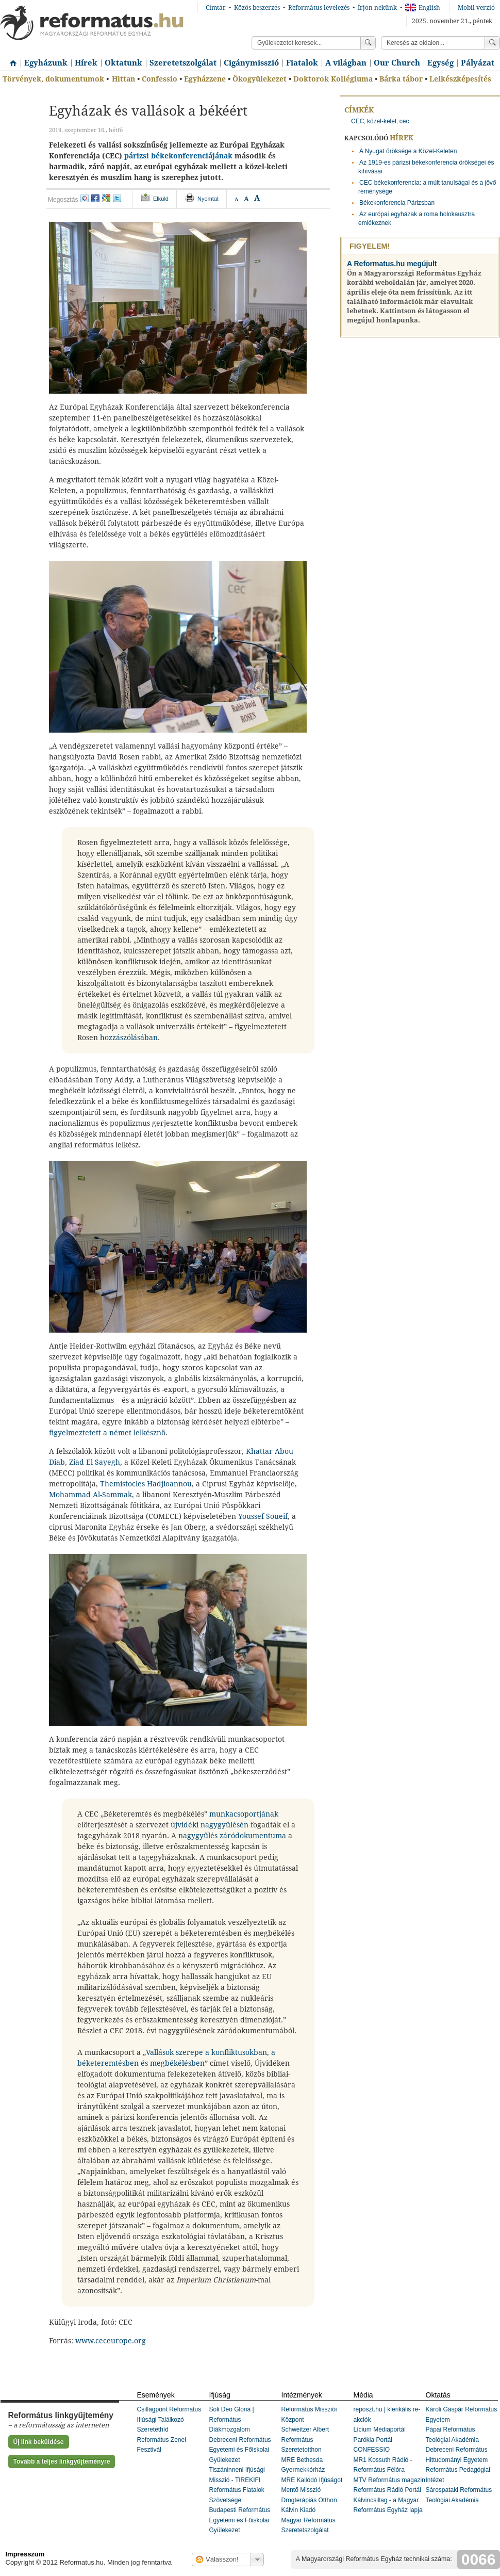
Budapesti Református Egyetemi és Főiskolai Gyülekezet (240, 2520)
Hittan (123, 79)
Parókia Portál (373, 2439)
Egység (440, 63)
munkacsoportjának (243, 1814)
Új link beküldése (38, 2441)
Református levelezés (318, 7)
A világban (345, 63)
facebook (95, 198)
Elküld (161, 199)
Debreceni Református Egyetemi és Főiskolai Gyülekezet (240, 2450)
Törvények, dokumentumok (53, 79)
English (422, 7)
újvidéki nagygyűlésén (209, 1825)
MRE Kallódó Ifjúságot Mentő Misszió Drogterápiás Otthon (312, 2490)
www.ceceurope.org (110, 2341)
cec (404, 121)
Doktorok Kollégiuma (333, 79)
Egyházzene (205, 79)
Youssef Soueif (263, 1516)
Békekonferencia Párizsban (397, 202)
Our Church (397, 63)
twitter (117, 198)
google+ (106, 198)
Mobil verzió (476, 7)
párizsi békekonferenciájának (178, 156)
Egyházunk (46, 63)
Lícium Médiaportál (380, 2429)
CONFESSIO (372, 2449)
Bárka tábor (401, 79)
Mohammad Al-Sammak (90, 1494)
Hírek (86, 63)
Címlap (10, 59)
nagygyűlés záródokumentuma (232, 1836)
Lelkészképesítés (460, 79)
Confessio (159, 79)
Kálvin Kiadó (298, 2510)
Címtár (216, 7)
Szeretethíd (153, 2429)
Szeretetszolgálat (182, 63)
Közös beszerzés (257, 7)
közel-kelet (381, 121)
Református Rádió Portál (387, 2489)
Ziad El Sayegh (94, 1462)
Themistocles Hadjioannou (146, 1484)
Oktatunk (123, 63)
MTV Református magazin (389, 2480)
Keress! (492, 43)
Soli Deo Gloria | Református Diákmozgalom (231, 2419)
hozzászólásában (129, 1037)
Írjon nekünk (377, 7)
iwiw (84, 198)
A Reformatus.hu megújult (392, 264)
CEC (357, 121)
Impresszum (25, 2554)
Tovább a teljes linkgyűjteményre (61, 2461)
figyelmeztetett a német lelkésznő (107, 1433)
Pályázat (477, 63)
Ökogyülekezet (259, 79)
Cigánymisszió (251, 63)
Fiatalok (302, 63)
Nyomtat (208, 199)
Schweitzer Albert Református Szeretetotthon (305, 2439)
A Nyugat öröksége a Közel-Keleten (408, 151)
